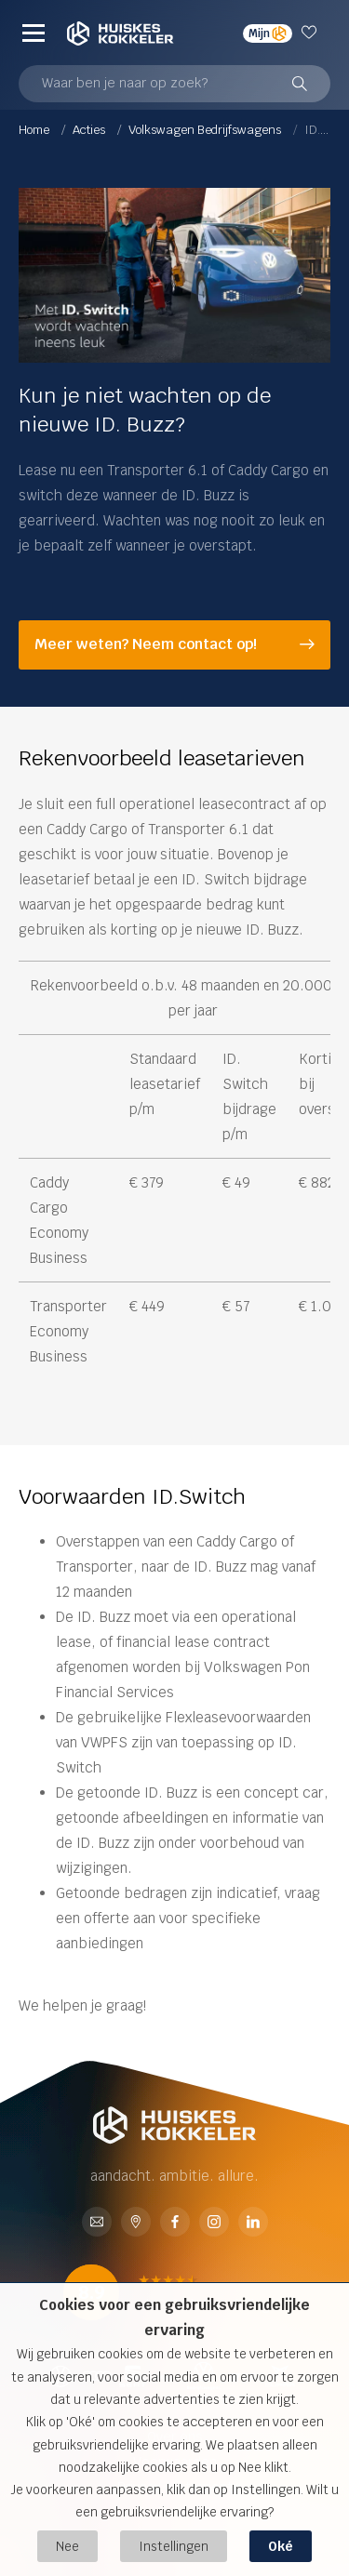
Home (35, 130)
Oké (280, 2546)
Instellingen (173, 2546)
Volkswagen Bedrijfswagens (206, 130)
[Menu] (33, 32)
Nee (67, 2546)
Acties (90, 130)
